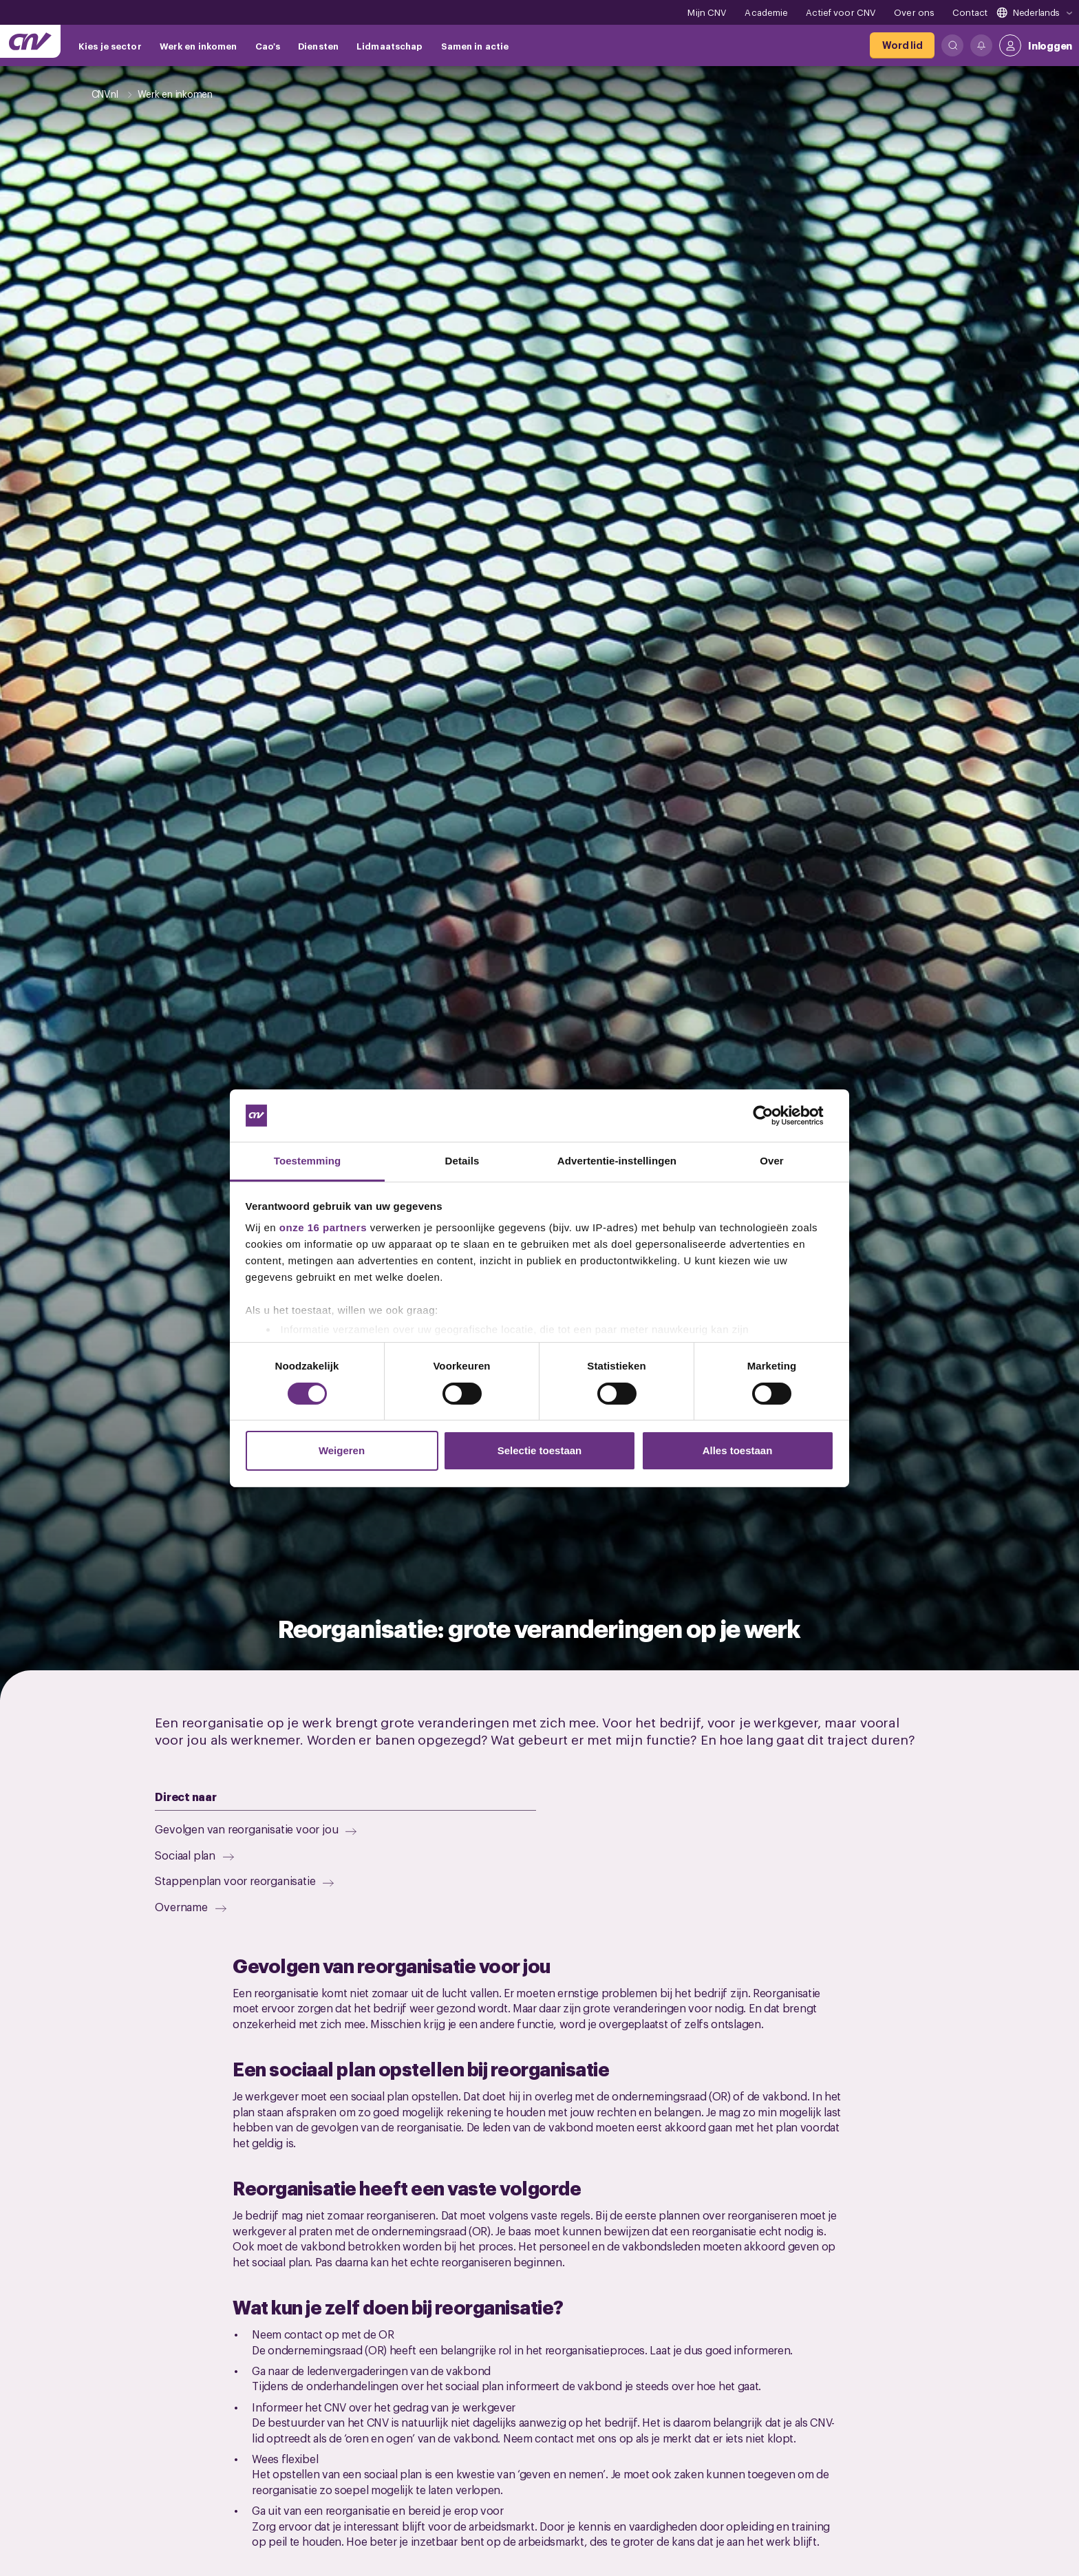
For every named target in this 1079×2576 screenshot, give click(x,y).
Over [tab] (772, 1161)
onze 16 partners (323, 1227)
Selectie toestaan (540, 1450)
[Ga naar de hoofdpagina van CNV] (30, 41)
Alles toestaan (738, 1450)
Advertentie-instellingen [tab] (616, 1161)
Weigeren (342, 1450)
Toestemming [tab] (307, 1161)
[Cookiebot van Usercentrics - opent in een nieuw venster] (774, 1115)
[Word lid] (902, 45)
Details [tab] (462, 1161)
